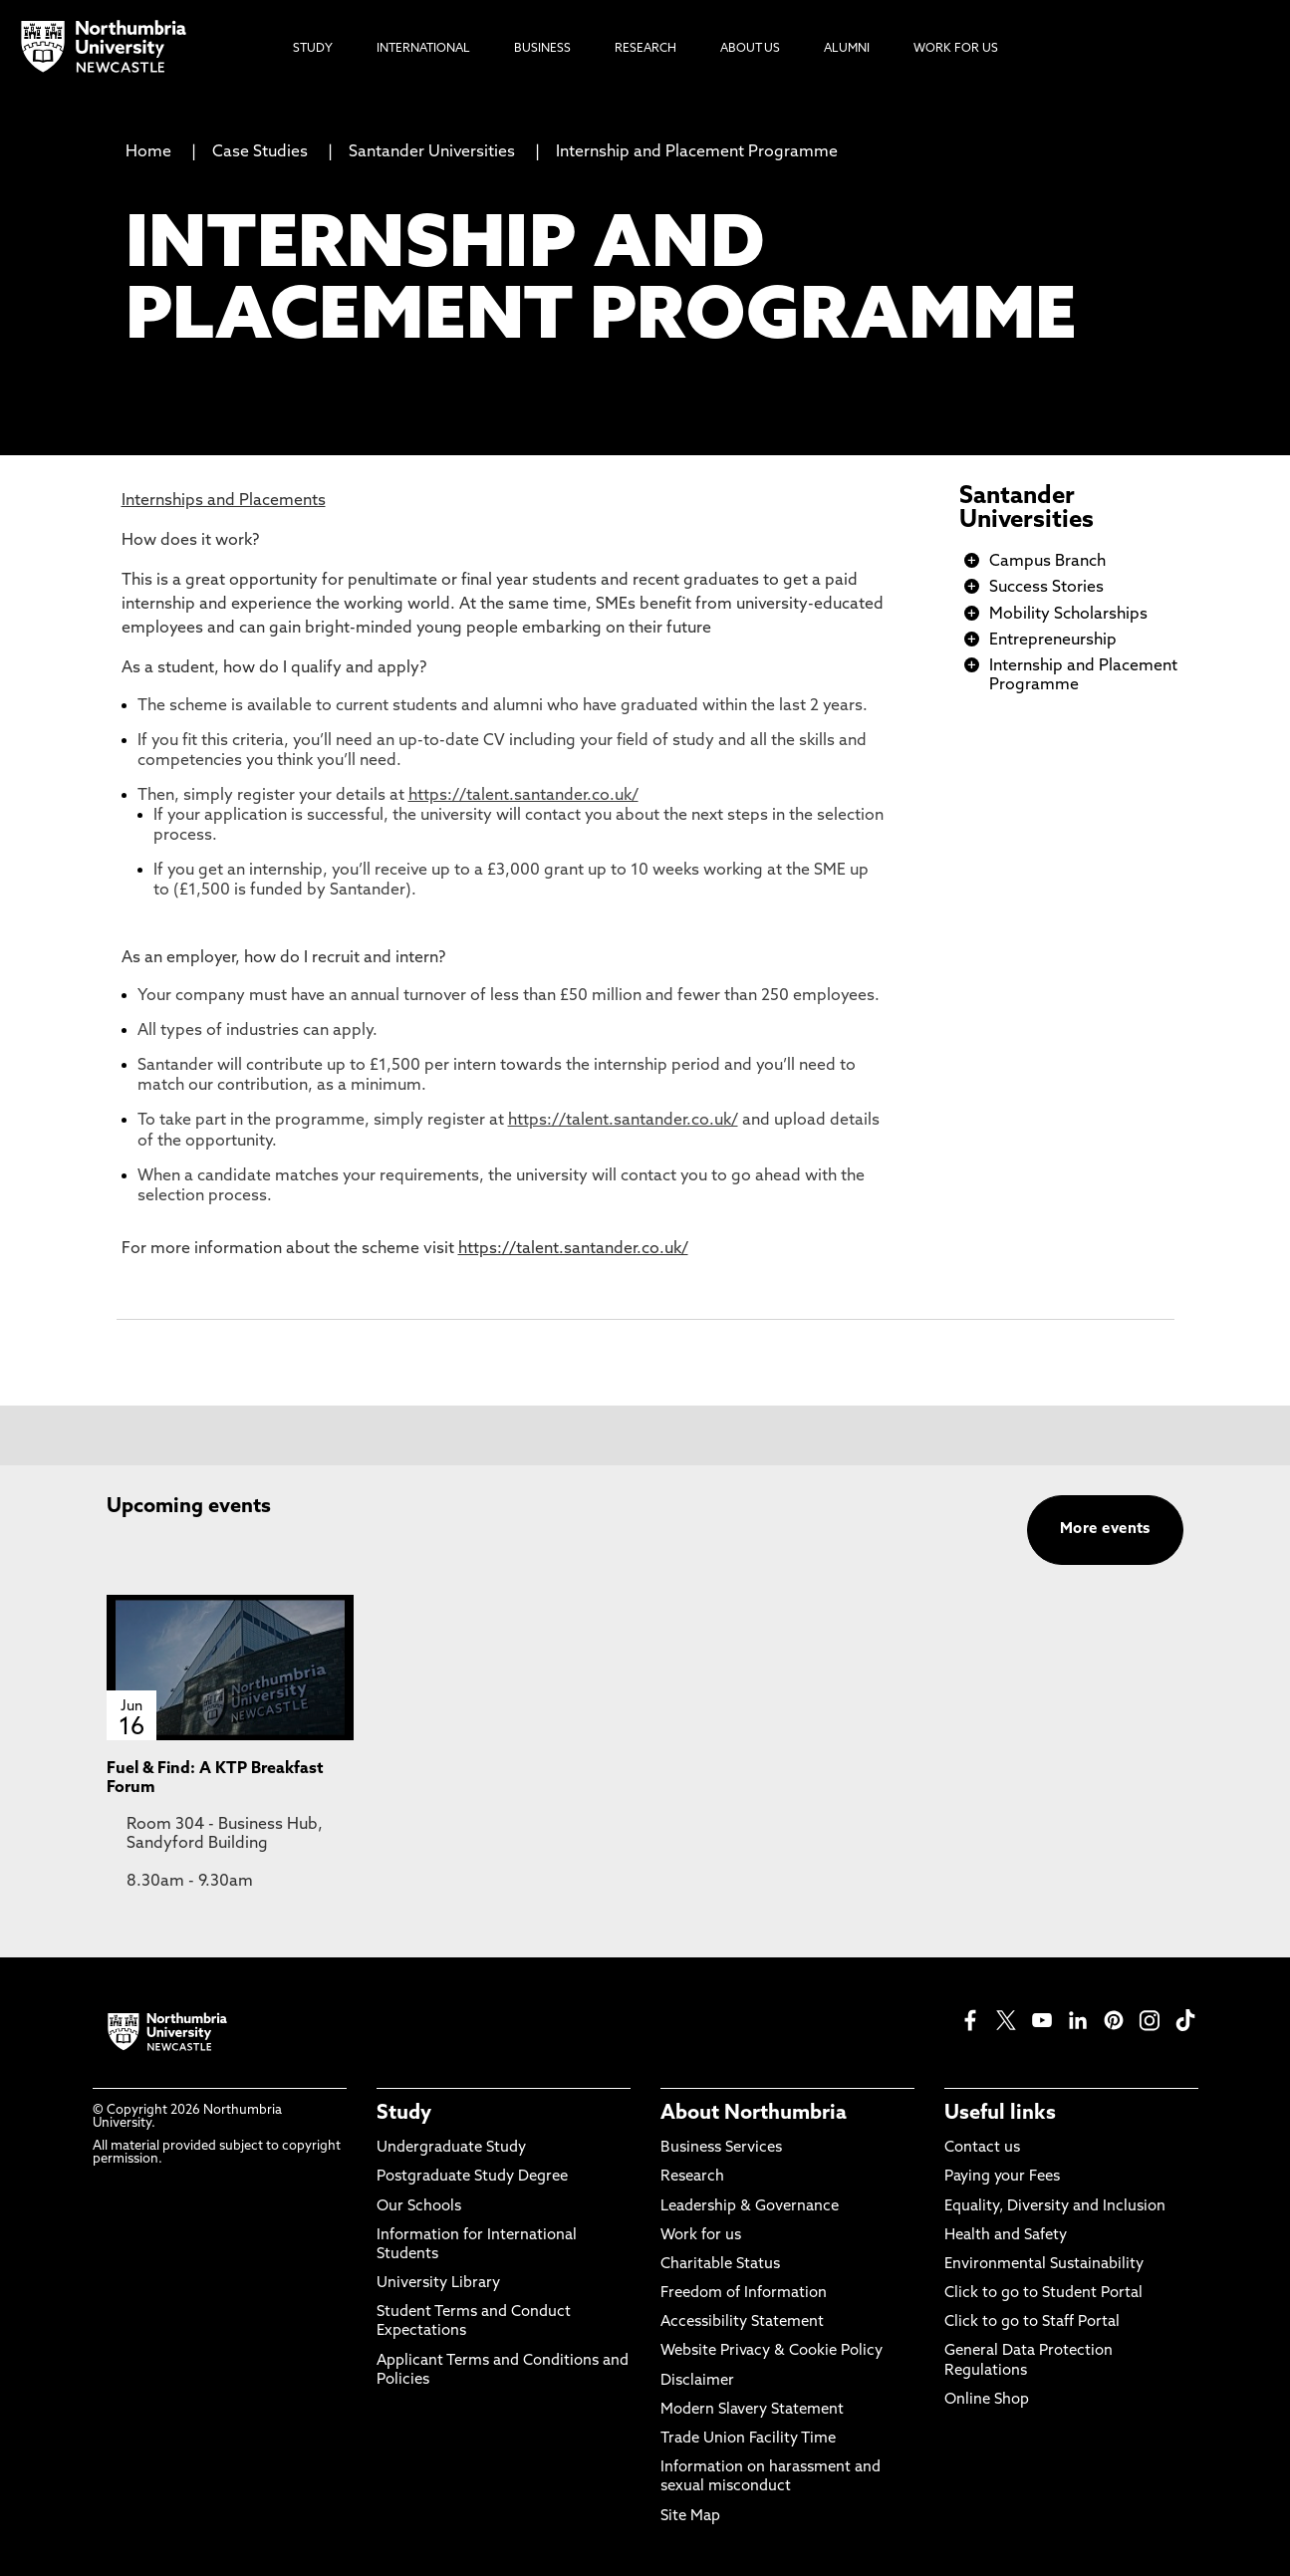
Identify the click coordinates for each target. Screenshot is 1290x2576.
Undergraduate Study (451, 2148)
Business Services (721, 2148)
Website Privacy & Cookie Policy (771, 2351)
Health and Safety (1005, 2235)
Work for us (700, 2235)
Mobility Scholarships (1068, 615)
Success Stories (1046, 588)
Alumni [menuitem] (847, 49)
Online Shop (986, 2400)
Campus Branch (1047, 562)
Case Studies (260, 152)
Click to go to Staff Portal (1032, 2322)
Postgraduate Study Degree (472, 2177)
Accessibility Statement (742, 2322)
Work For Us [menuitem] (955, 49)
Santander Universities (432, 152)
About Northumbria (753, 2114)
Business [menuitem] (542, 49)
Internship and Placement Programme (697, 152)
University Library (438, 2283)
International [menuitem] (423, 49)
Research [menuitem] (645, 49)
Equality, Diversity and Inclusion (1054, 2206)
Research (692, 2177)
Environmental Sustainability (1044, 2264)
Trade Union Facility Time (748, 2439)
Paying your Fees (1002, 2177)
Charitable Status (720, 2264)
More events (1105, 1529)
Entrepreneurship (1053, 640)
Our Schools (419, 2206)
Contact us (982, 2148)
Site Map (690, 2516)
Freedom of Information (743, 2293)
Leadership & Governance (749, 2206)
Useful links (1000, 2114)
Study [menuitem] (313, 49)
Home (148, 152)
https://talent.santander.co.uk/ (523, 796)
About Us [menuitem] (750, 49)
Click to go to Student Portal (1043, 2293)
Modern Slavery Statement (752, 2410)
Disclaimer (697, 2381)
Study (404, 2114)
